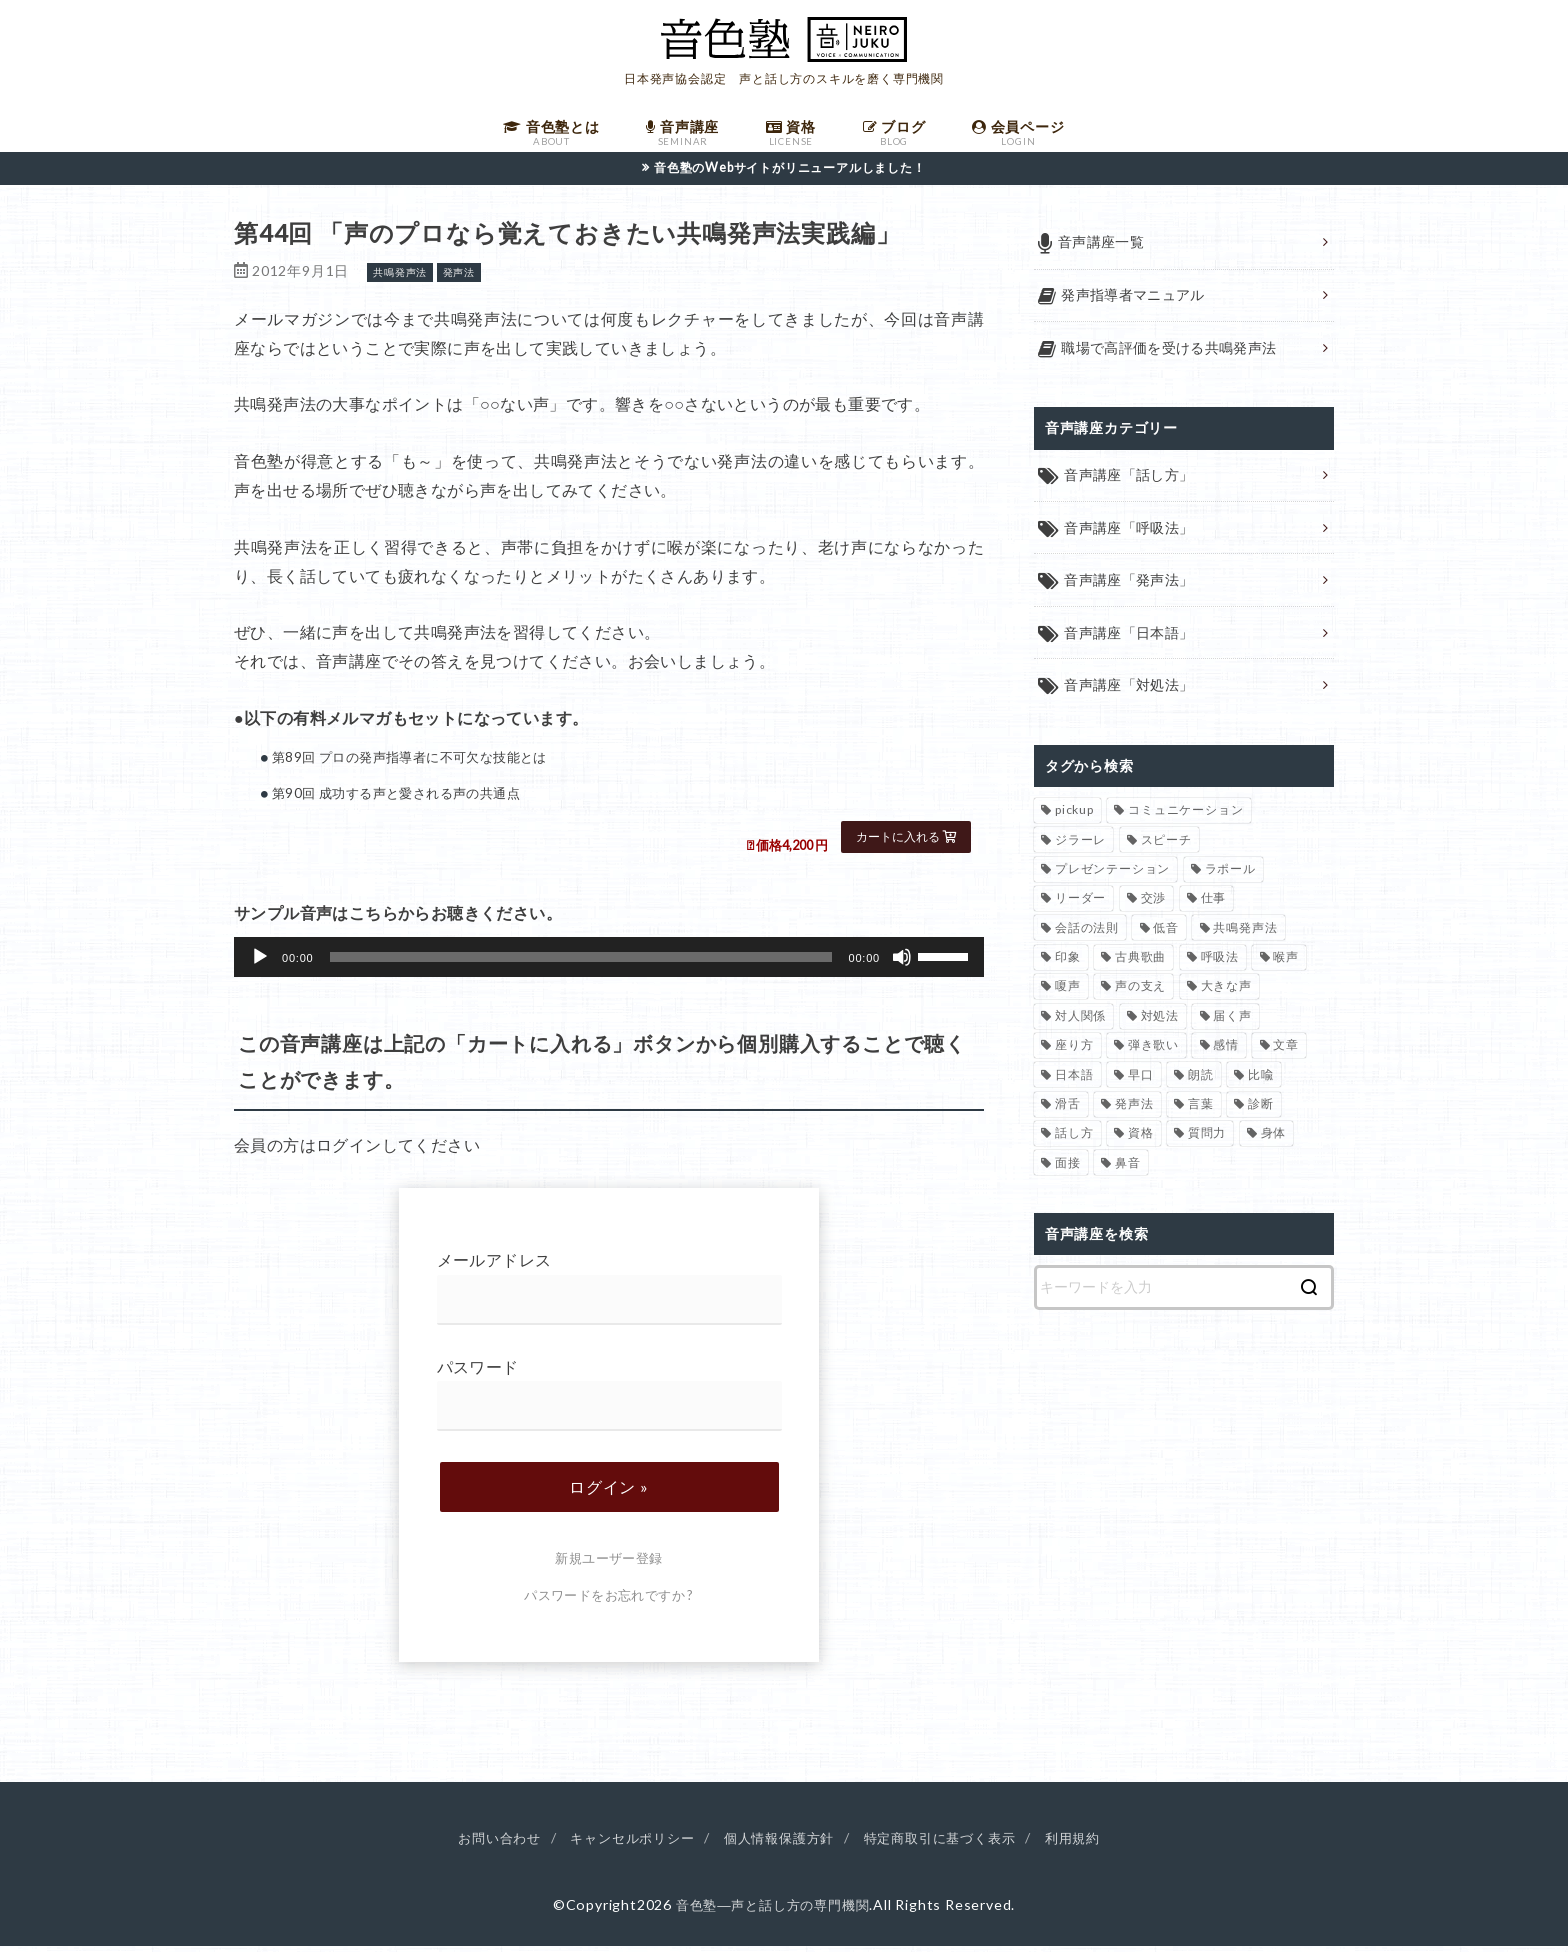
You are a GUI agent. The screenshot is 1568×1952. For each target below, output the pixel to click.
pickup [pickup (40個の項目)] (1074, 816)
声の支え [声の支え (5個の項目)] (1140, 992)
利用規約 (1089, 1842)
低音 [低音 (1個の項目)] (1166, 934)
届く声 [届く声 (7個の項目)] (1232, 1022)
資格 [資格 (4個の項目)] (1141, 1139)
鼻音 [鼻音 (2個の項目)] (1128, 1169)
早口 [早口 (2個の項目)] (1141, 1080)
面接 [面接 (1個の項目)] (1068, 1169)
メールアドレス (609, 1293)
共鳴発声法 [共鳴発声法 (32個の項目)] (1245, 934)
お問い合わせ (483, 1842)
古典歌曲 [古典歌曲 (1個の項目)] (1140, 963)
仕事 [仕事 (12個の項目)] (1214, 904)
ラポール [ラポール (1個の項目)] (1230, 875)
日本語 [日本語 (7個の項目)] (1074, 1080)
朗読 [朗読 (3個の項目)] (1201, 1080)
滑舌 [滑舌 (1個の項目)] (1068, 1110)
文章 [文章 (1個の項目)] (1286, 1051)
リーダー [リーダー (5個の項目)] (1080, 904)
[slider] (581, 963)
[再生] (260, 963)
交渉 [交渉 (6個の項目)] (1154, 904)
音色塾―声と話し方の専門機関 (772, 1910)
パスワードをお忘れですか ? (609, 1601)
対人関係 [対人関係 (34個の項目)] (1080, 1022)
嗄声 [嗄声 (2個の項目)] (1068, 992)
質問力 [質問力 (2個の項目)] (1207, 1139)
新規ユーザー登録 (608, 1564)
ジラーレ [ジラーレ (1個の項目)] (1080, 845)
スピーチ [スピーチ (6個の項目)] (1166, 845)
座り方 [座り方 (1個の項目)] (1074, 1051)
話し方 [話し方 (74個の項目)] (1074, 1139)
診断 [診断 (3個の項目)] (1261, 1110)
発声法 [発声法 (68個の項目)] (1134, 1110)
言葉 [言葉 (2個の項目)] (1201, 1110)
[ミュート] (902, 963)
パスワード (609, 1399)
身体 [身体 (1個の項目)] (1274, 1139)
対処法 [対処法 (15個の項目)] (1160, 1022)
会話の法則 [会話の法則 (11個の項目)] (1087, 934)
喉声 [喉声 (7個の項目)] (1286, 963)
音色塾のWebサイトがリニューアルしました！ (790, 173)
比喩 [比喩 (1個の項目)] (1261, 1080)
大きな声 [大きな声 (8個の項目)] (1226, 992)
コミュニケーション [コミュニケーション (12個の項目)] (1185, 816)
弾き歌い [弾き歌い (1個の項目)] (1153, 1051)
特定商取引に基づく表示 (949, 1842)
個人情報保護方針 (779, 1842)
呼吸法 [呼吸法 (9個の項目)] (1220, 963)
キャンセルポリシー (623, 1842)
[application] (609, 963)
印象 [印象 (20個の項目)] (1068, 963)
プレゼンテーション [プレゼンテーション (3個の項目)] (1112, 875)
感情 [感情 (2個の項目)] (1226, 1051)
